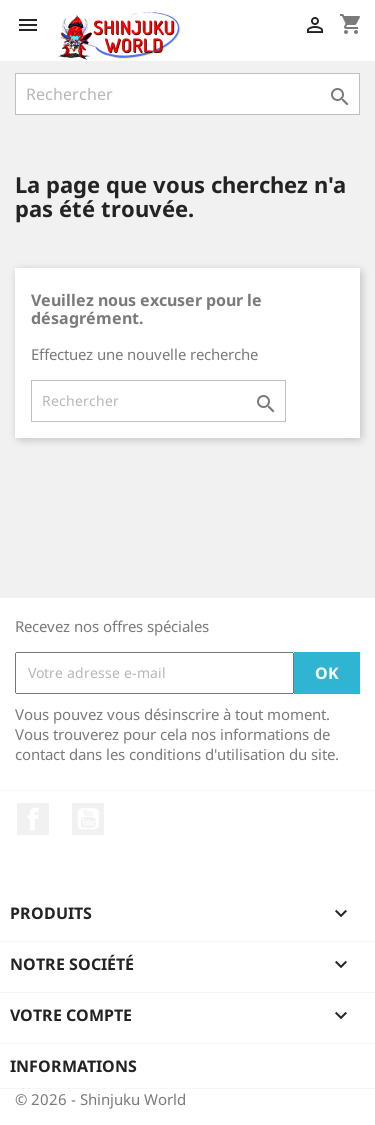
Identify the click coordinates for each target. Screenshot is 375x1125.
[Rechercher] (187, 94)
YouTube (88, 819)
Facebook (33, 819)
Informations (73, 1066)
